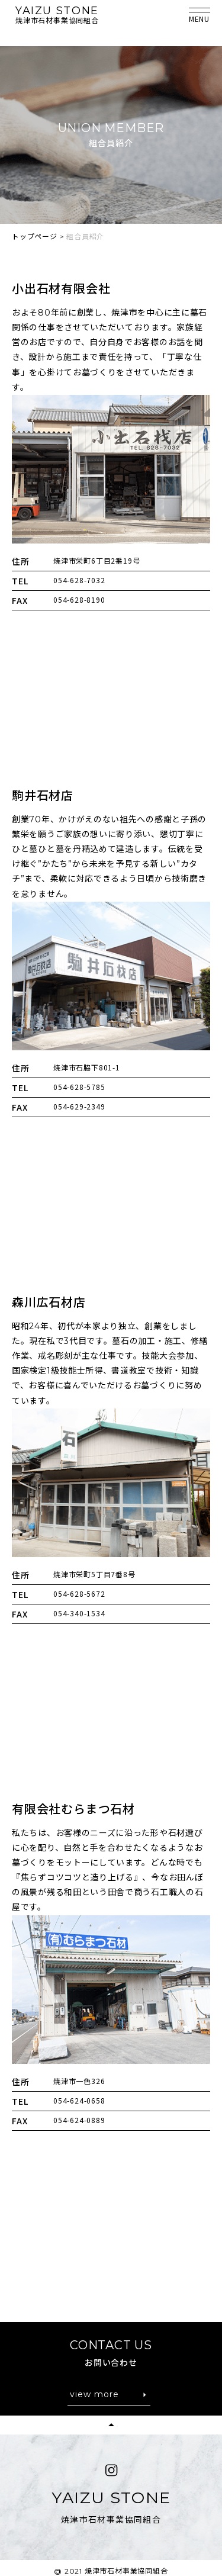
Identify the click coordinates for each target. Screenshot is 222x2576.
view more (94, 2394)
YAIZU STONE (57, 10)
